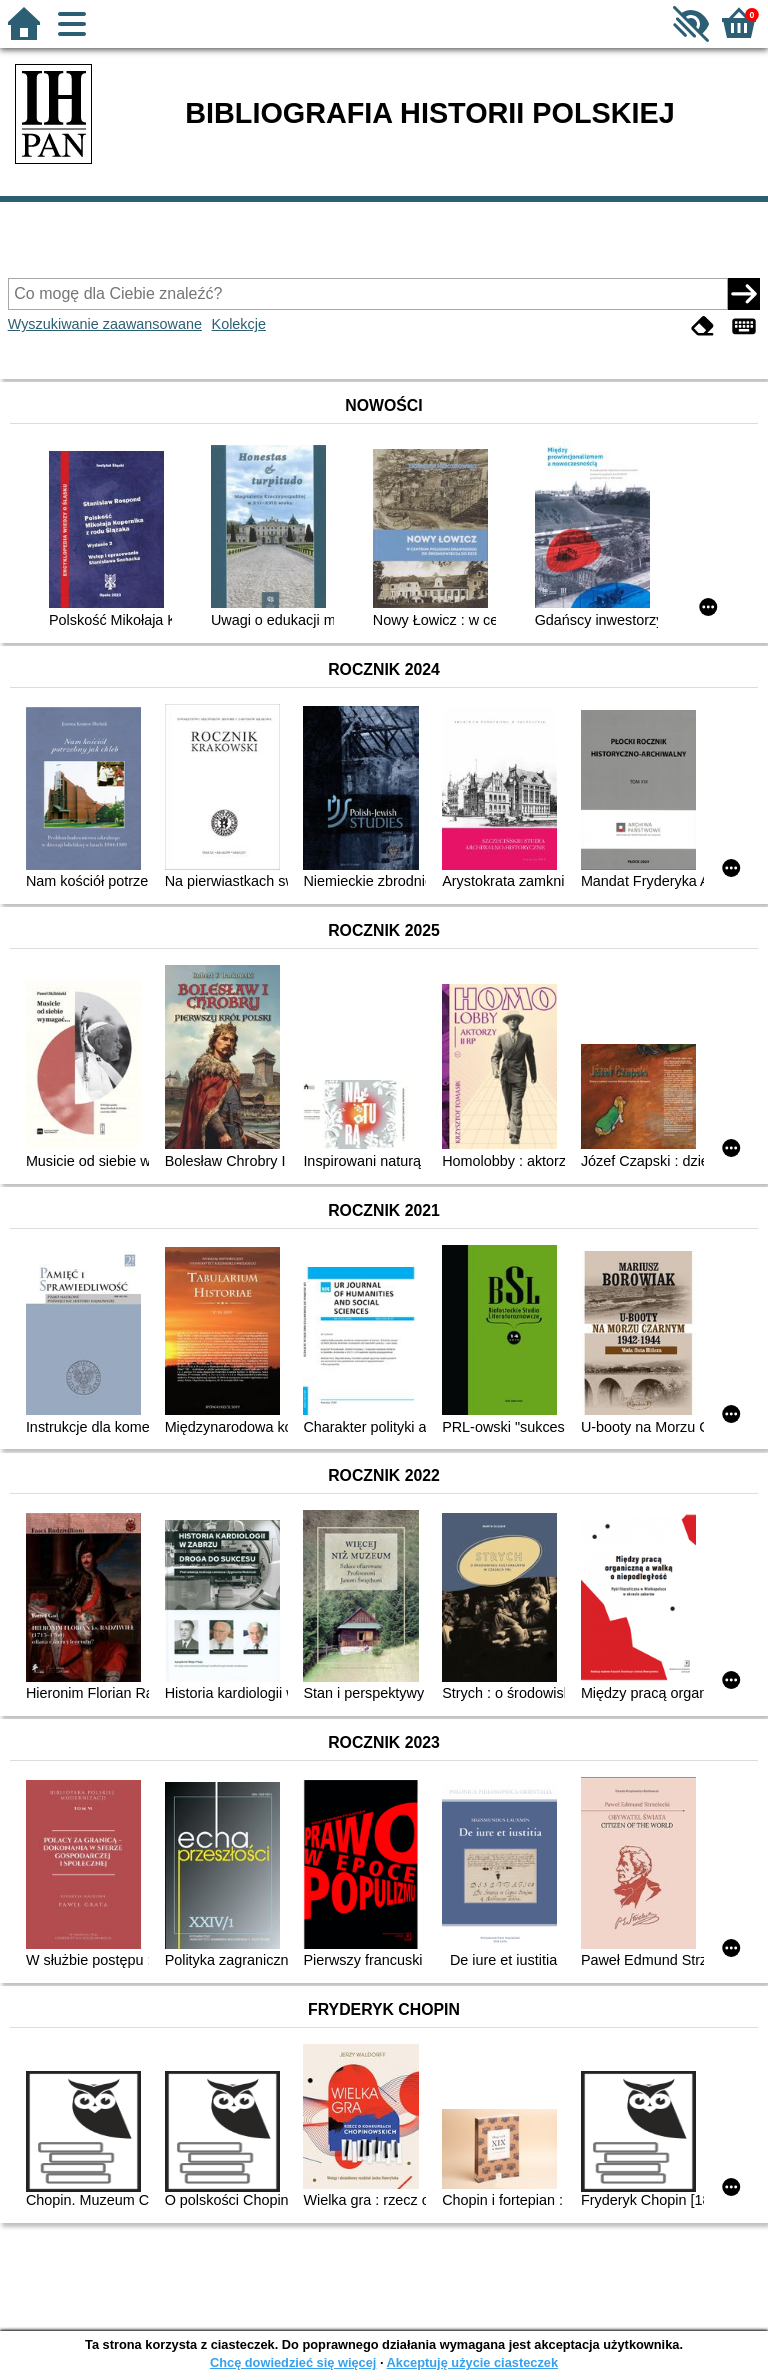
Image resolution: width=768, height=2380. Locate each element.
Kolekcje (239, 324)
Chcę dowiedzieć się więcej (293, 2362)
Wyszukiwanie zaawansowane (105, 324)
